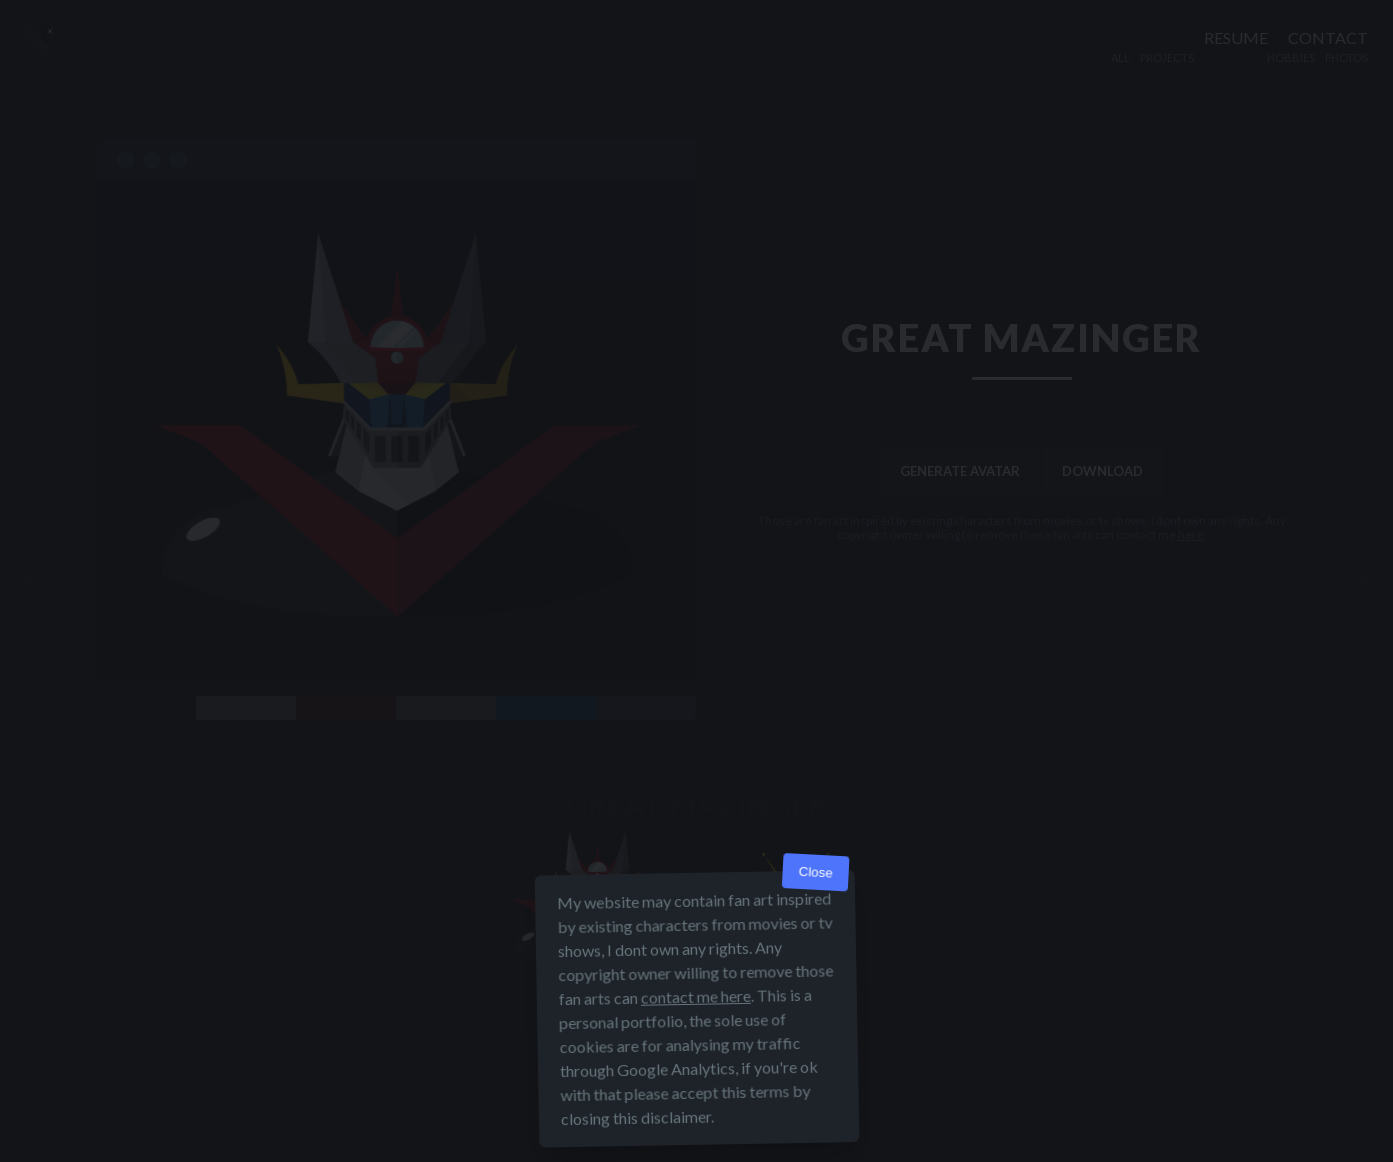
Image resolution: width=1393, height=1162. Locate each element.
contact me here (695, 996)
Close (815, 872)
